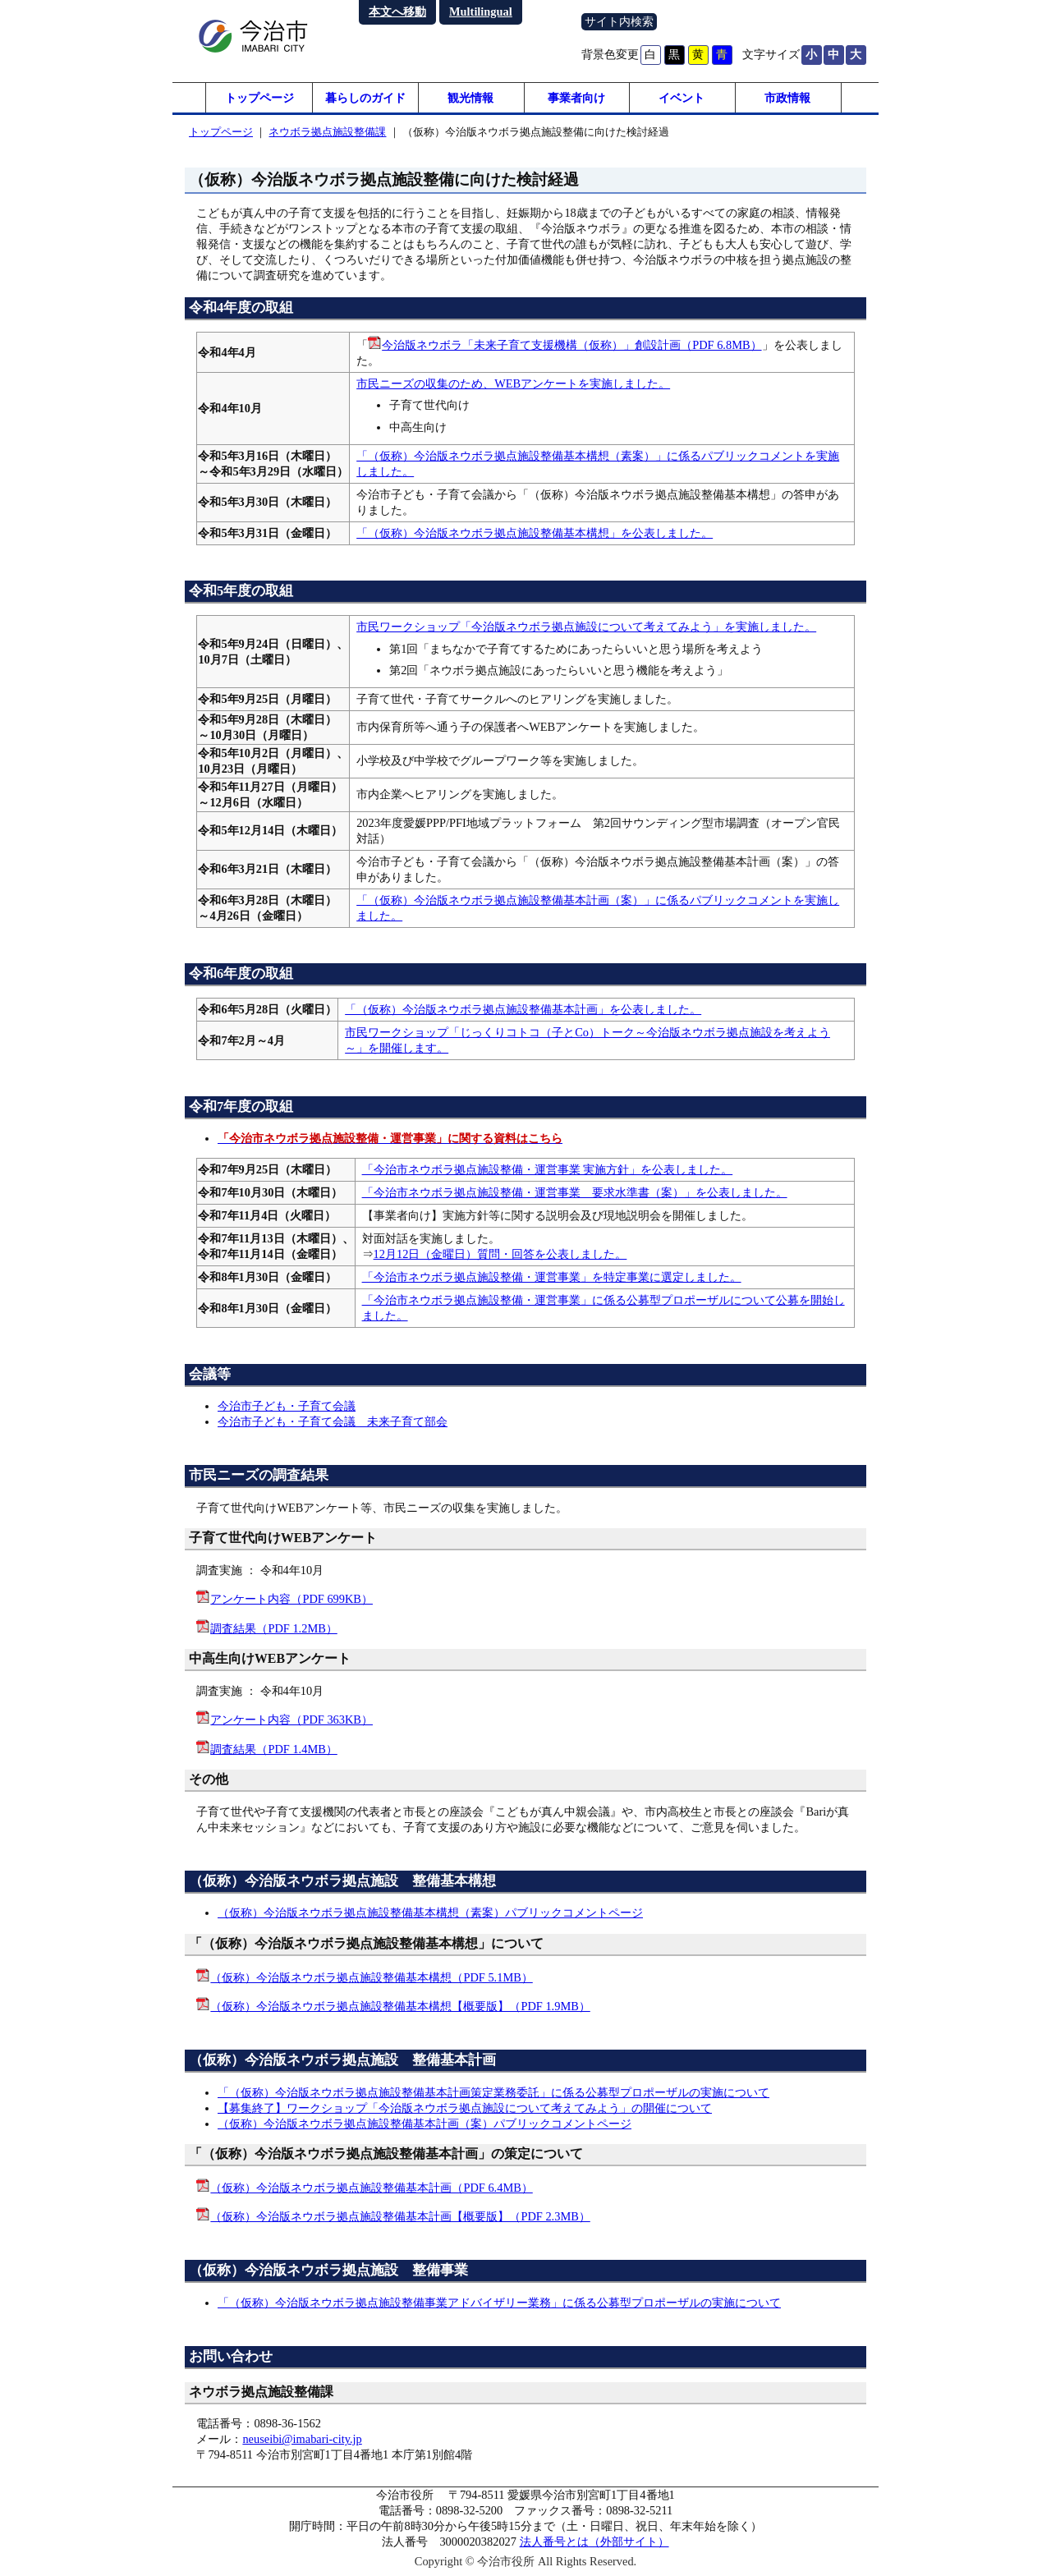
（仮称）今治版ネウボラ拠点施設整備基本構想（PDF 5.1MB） (371, 1979)
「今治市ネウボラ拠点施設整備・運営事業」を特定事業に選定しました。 (551, 1279)
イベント (681, 98)
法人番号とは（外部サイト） (594, 2544)
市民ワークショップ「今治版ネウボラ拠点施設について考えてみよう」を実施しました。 (586, 629)
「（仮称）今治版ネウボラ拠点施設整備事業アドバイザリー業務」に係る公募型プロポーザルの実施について (499, 2304)
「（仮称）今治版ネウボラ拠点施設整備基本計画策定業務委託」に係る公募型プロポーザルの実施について (493, 2094)
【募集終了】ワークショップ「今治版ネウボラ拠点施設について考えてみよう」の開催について (465, 2109)
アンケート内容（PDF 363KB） (291, 1722)
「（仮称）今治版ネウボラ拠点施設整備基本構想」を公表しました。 (534, 534)
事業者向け (576, 98)
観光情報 (470, 98)
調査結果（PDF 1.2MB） (273, 1630)
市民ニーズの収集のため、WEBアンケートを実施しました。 (513, 386)
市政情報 (787, 98)
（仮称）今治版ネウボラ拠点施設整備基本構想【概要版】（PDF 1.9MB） (400, 2008)
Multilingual (480, 11)
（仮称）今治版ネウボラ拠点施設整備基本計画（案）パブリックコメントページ (424, 2125)
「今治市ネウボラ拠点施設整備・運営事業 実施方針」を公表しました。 (547, 1171)
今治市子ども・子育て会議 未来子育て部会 (332, 1423)
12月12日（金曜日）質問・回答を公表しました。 (500, 1256)
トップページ (259, 98)
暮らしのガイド (365, 98)
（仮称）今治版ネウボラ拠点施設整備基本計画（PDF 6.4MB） (371, 2189)
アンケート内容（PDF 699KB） (291, 1601)
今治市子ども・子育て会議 (287, 1408)
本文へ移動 (397, 11)
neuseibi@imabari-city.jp (301, 2441)
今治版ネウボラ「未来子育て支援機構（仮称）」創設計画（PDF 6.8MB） (571, 347)
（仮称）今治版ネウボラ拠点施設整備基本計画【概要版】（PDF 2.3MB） (400, 2218)
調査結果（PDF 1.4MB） (273, 1750)
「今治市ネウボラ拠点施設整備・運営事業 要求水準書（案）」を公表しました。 (574, 1194)
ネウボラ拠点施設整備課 (327, 134)
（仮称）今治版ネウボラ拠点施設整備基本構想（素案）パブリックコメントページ (430, 1915)
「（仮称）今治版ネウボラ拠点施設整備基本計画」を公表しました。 (523, 1011)
